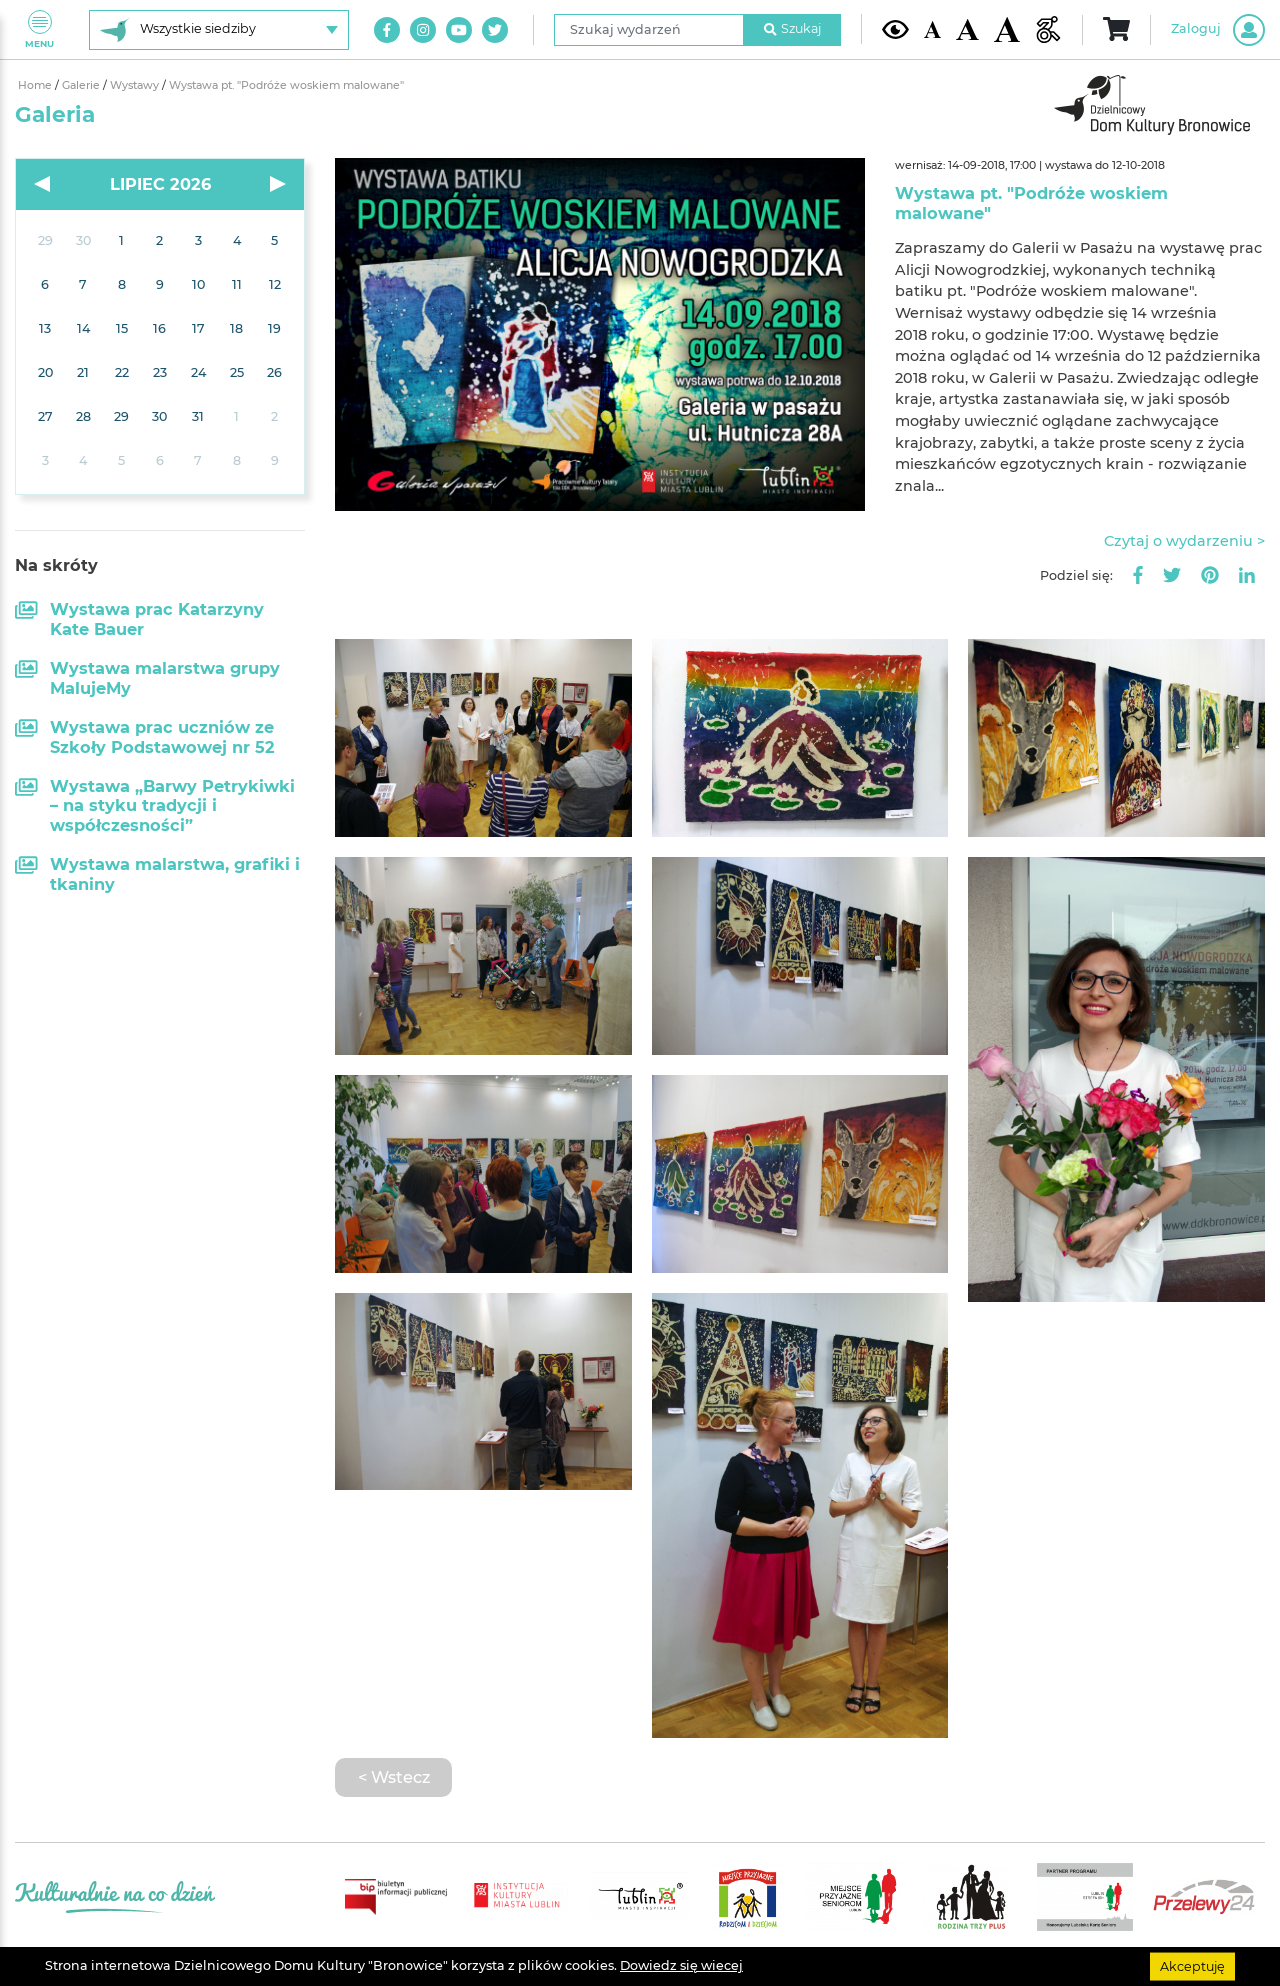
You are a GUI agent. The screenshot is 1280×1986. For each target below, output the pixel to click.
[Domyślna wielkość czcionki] (933, 29)
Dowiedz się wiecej (681, 1965)
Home (36, 85)
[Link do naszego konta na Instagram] (423, 30)
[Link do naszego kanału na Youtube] (459, 30)
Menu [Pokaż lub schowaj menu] (39, 29)
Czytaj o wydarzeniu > (1184, 541)
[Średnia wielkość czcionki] (967, 29)
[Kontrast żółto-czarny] (895, 29)
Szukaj (793, 28)
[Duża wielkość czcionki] (1007, 30)
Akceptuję (1192, 1965)
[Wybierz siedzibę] (219, 30)
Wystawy (136, 85)
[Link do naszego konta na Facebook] (387, 30)
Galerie (82, 85)
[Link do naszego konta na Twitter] (495, 30)
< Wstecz (394, 1777)
